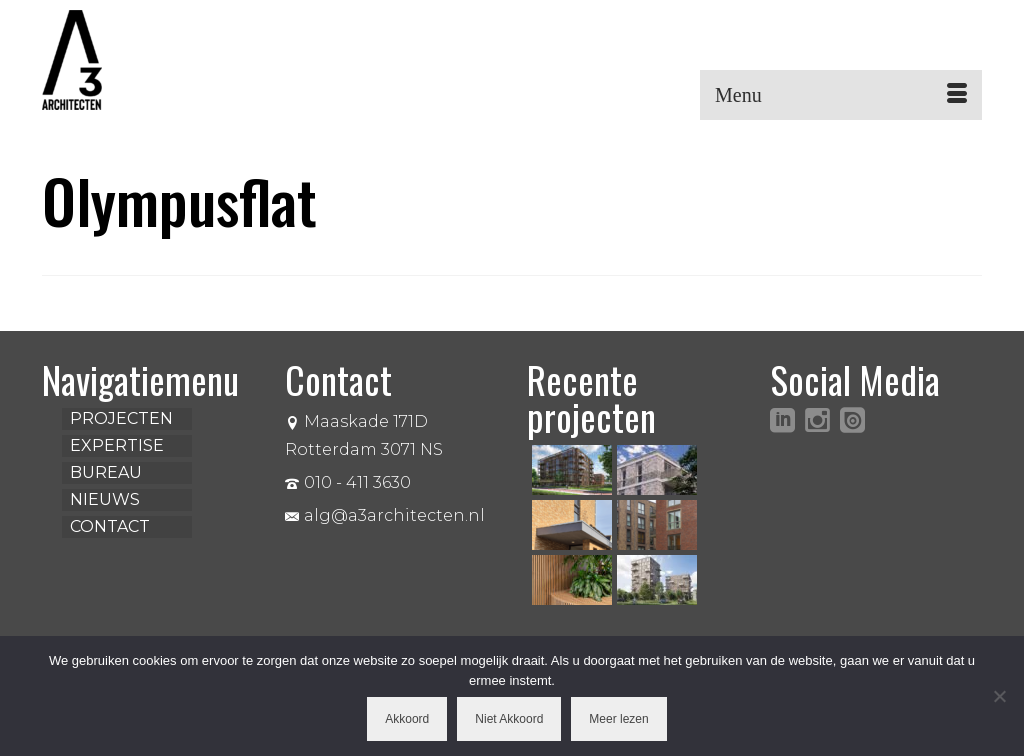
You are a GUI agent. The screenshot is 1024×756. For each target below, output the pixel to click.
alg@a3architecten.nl (385, 515)
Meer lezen (618, 719)
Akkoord (407, 719)
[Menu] (841, 95)
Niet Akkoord (509, 719)
